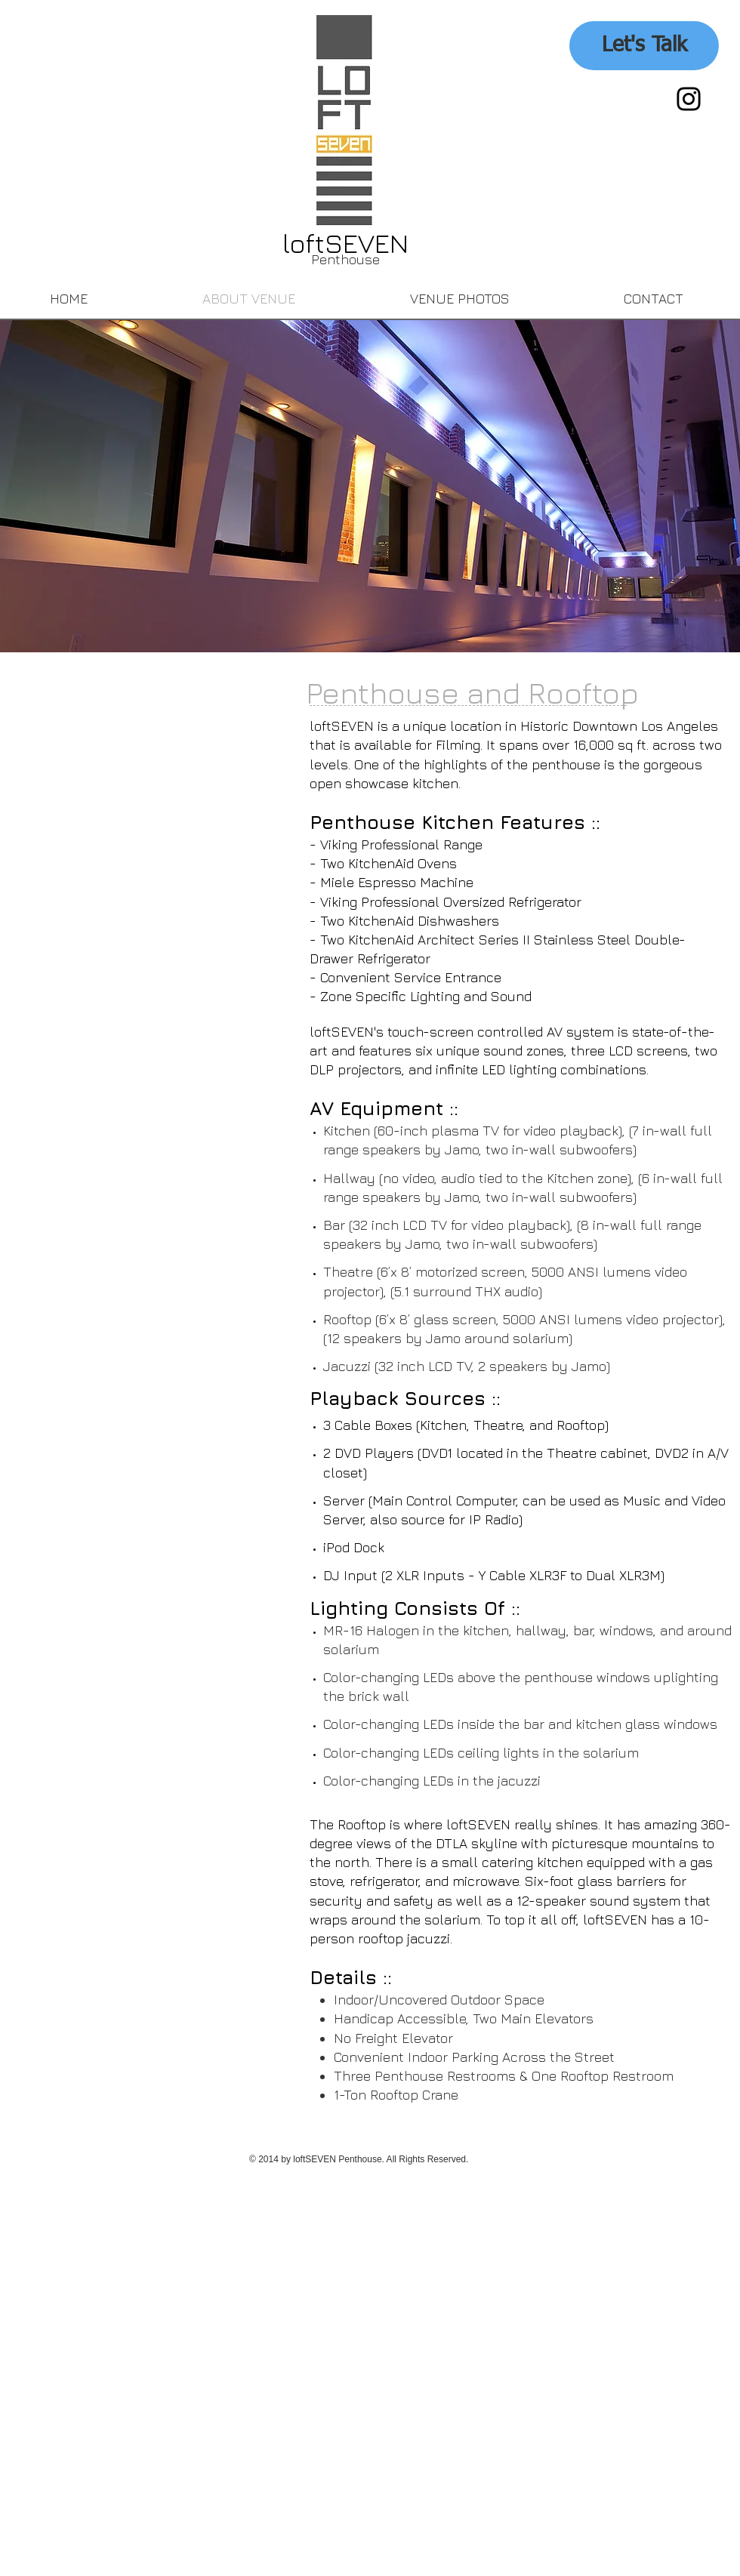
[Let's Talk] (644, 45)
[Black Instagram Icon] (689, 99)
